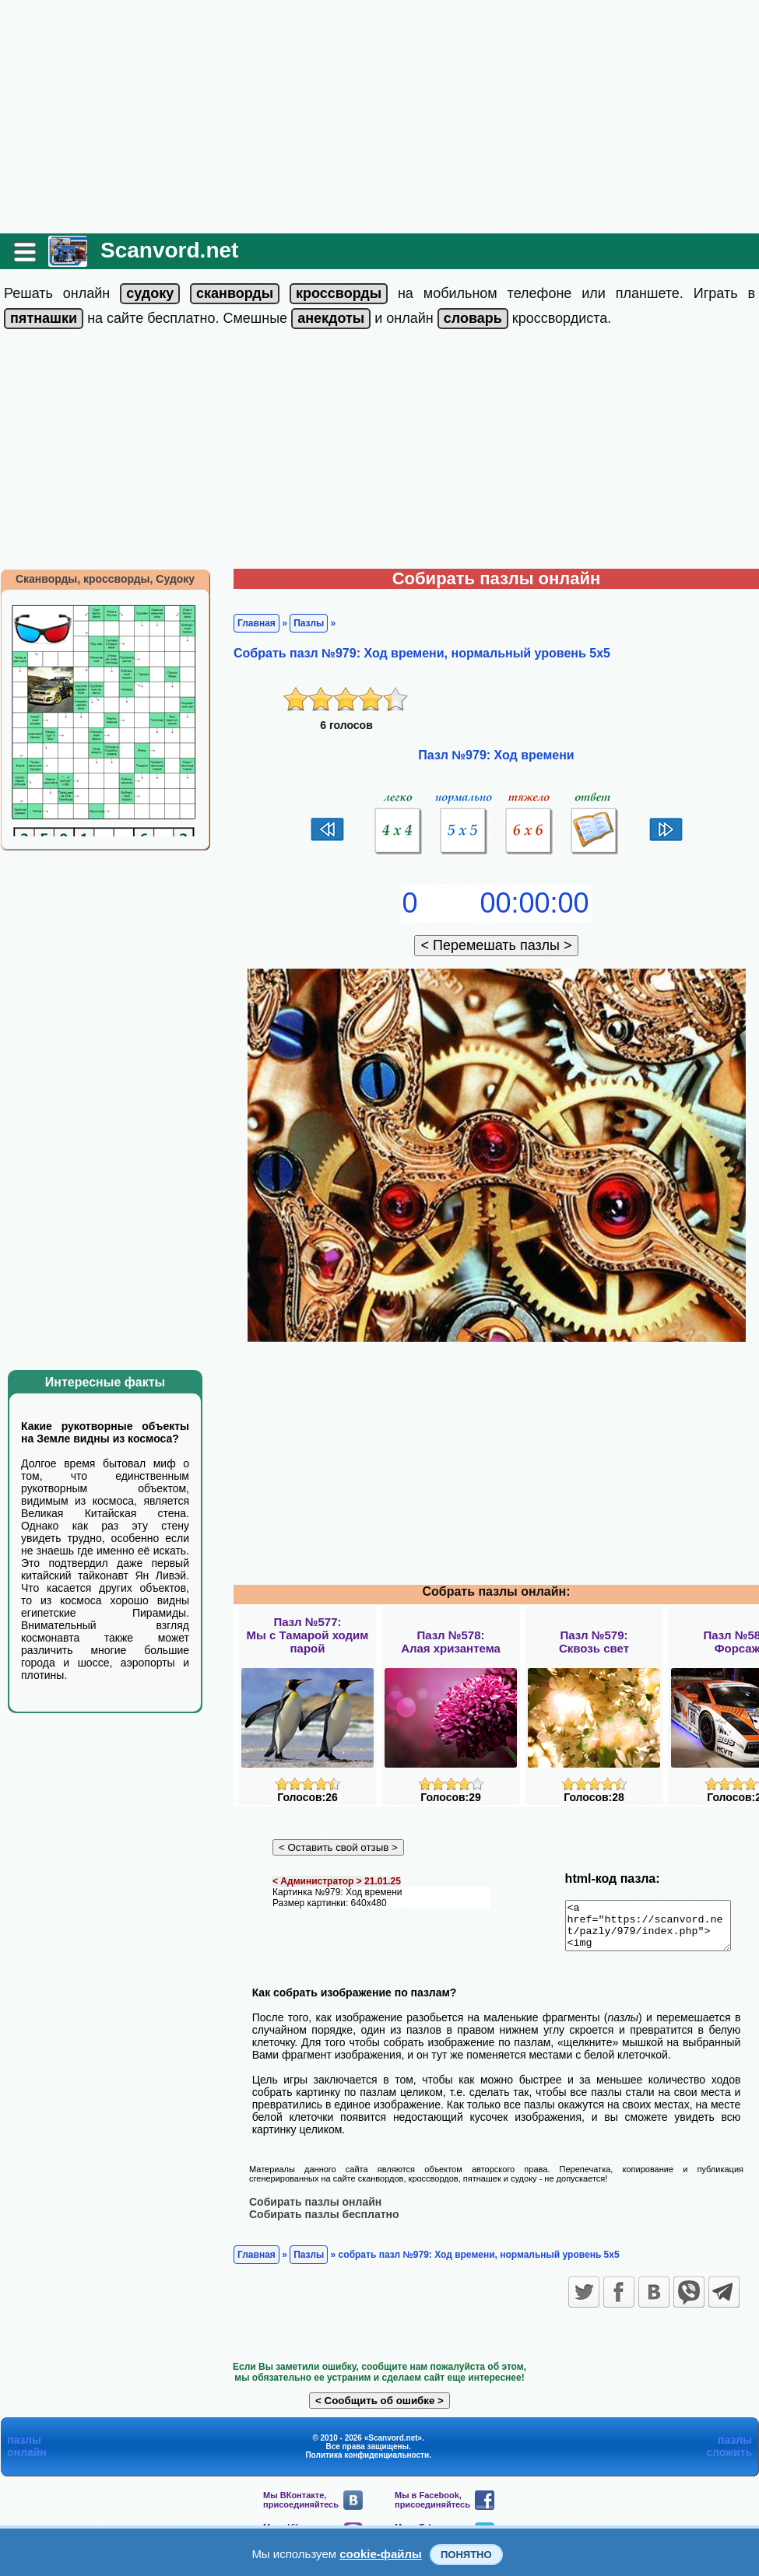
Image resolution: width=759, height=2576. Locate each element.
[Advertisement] (379, 117)
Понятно (466, 2554)
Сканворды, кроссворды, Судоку (105, 579)
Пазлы (308, 623)
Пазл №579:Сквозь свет (594, 1641)
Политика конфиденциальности (367, 2463)
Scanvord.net (169, 250)
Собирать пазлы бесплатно (324, 2223)
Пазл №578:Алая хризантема (451, 1641)
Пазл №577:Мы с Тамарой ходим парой (308, 1635)
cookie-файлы (380, 2553)
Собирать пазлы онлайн (315, 2210)
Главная (256, 623)
